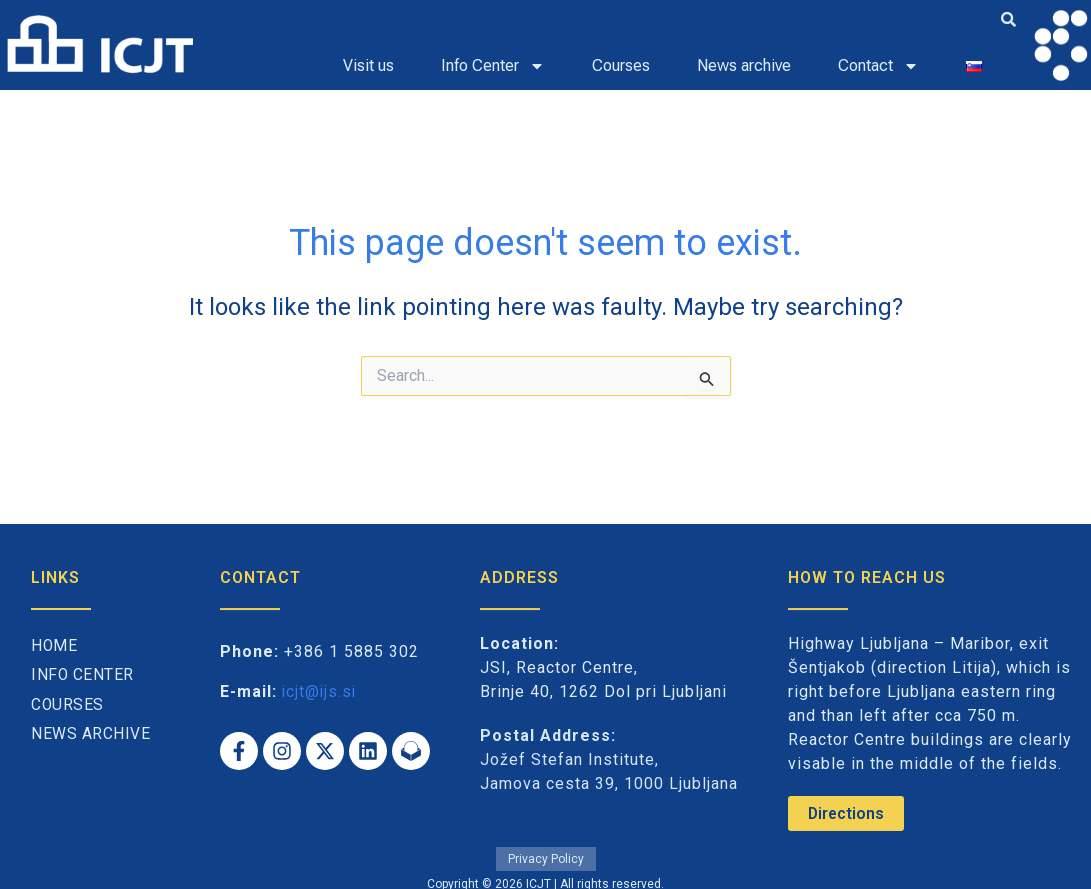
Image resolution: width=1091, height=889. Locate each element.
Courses (621, 65)
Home (54, 646)
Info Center (493, 66)
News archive (744, 65)
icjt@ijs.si (320, 691)
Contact (878, 66)
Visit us (368, 65)
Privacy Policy (546, 857)
